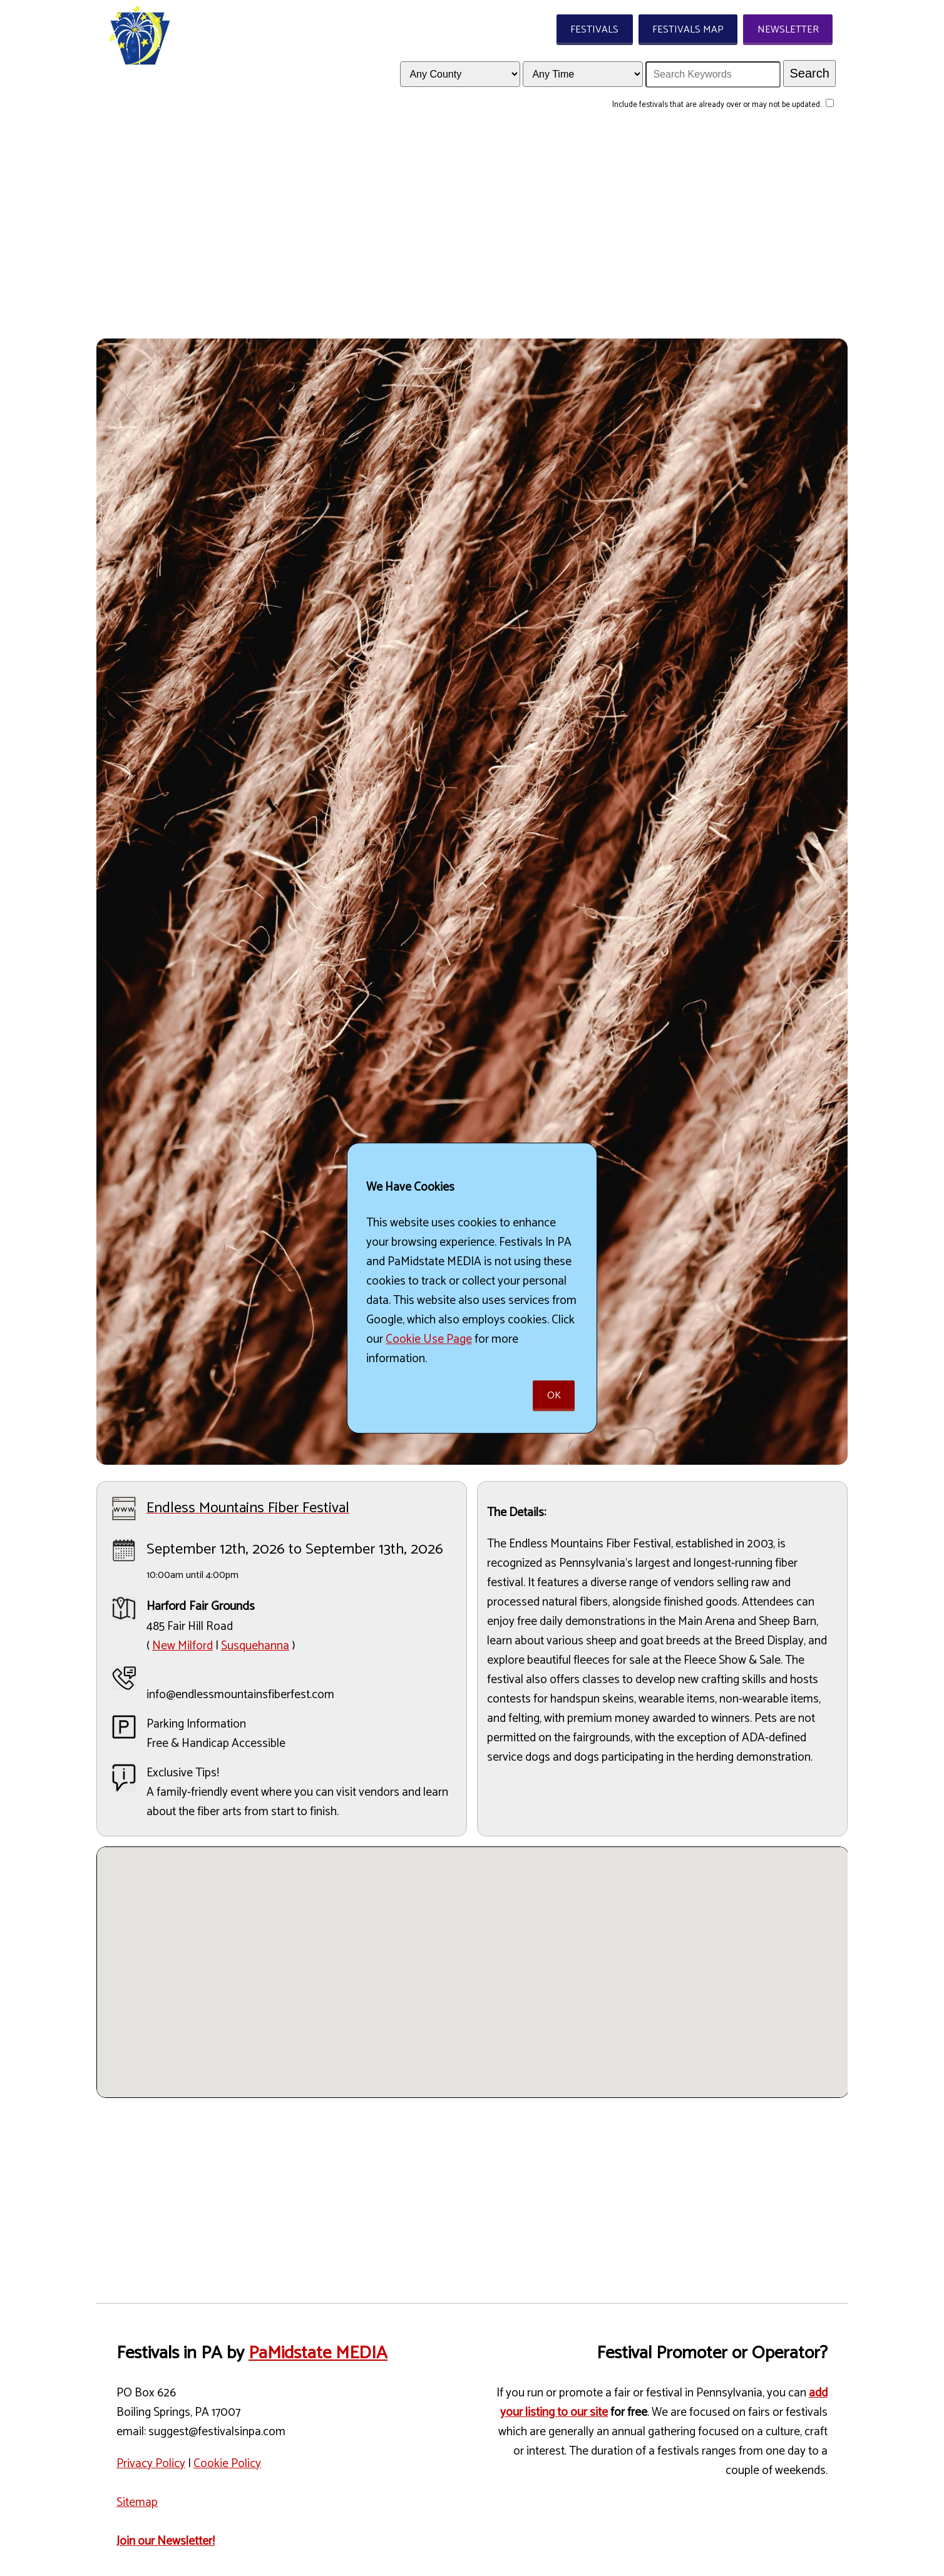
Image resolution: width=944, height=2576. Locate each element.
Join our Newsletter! (165, 2541)
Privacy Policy (150, 2463)
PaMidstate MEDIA (318, 2353)
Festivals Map (688, 29)
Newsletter (788, 29)
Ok (554, 1395)
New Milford (182, 1646)
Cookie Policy (227, 2463)
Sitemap (137, 2502)
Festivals (594, 29)
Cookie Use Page (429, 1339)
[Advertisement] (472, 232)
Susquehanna (255, 1646)
